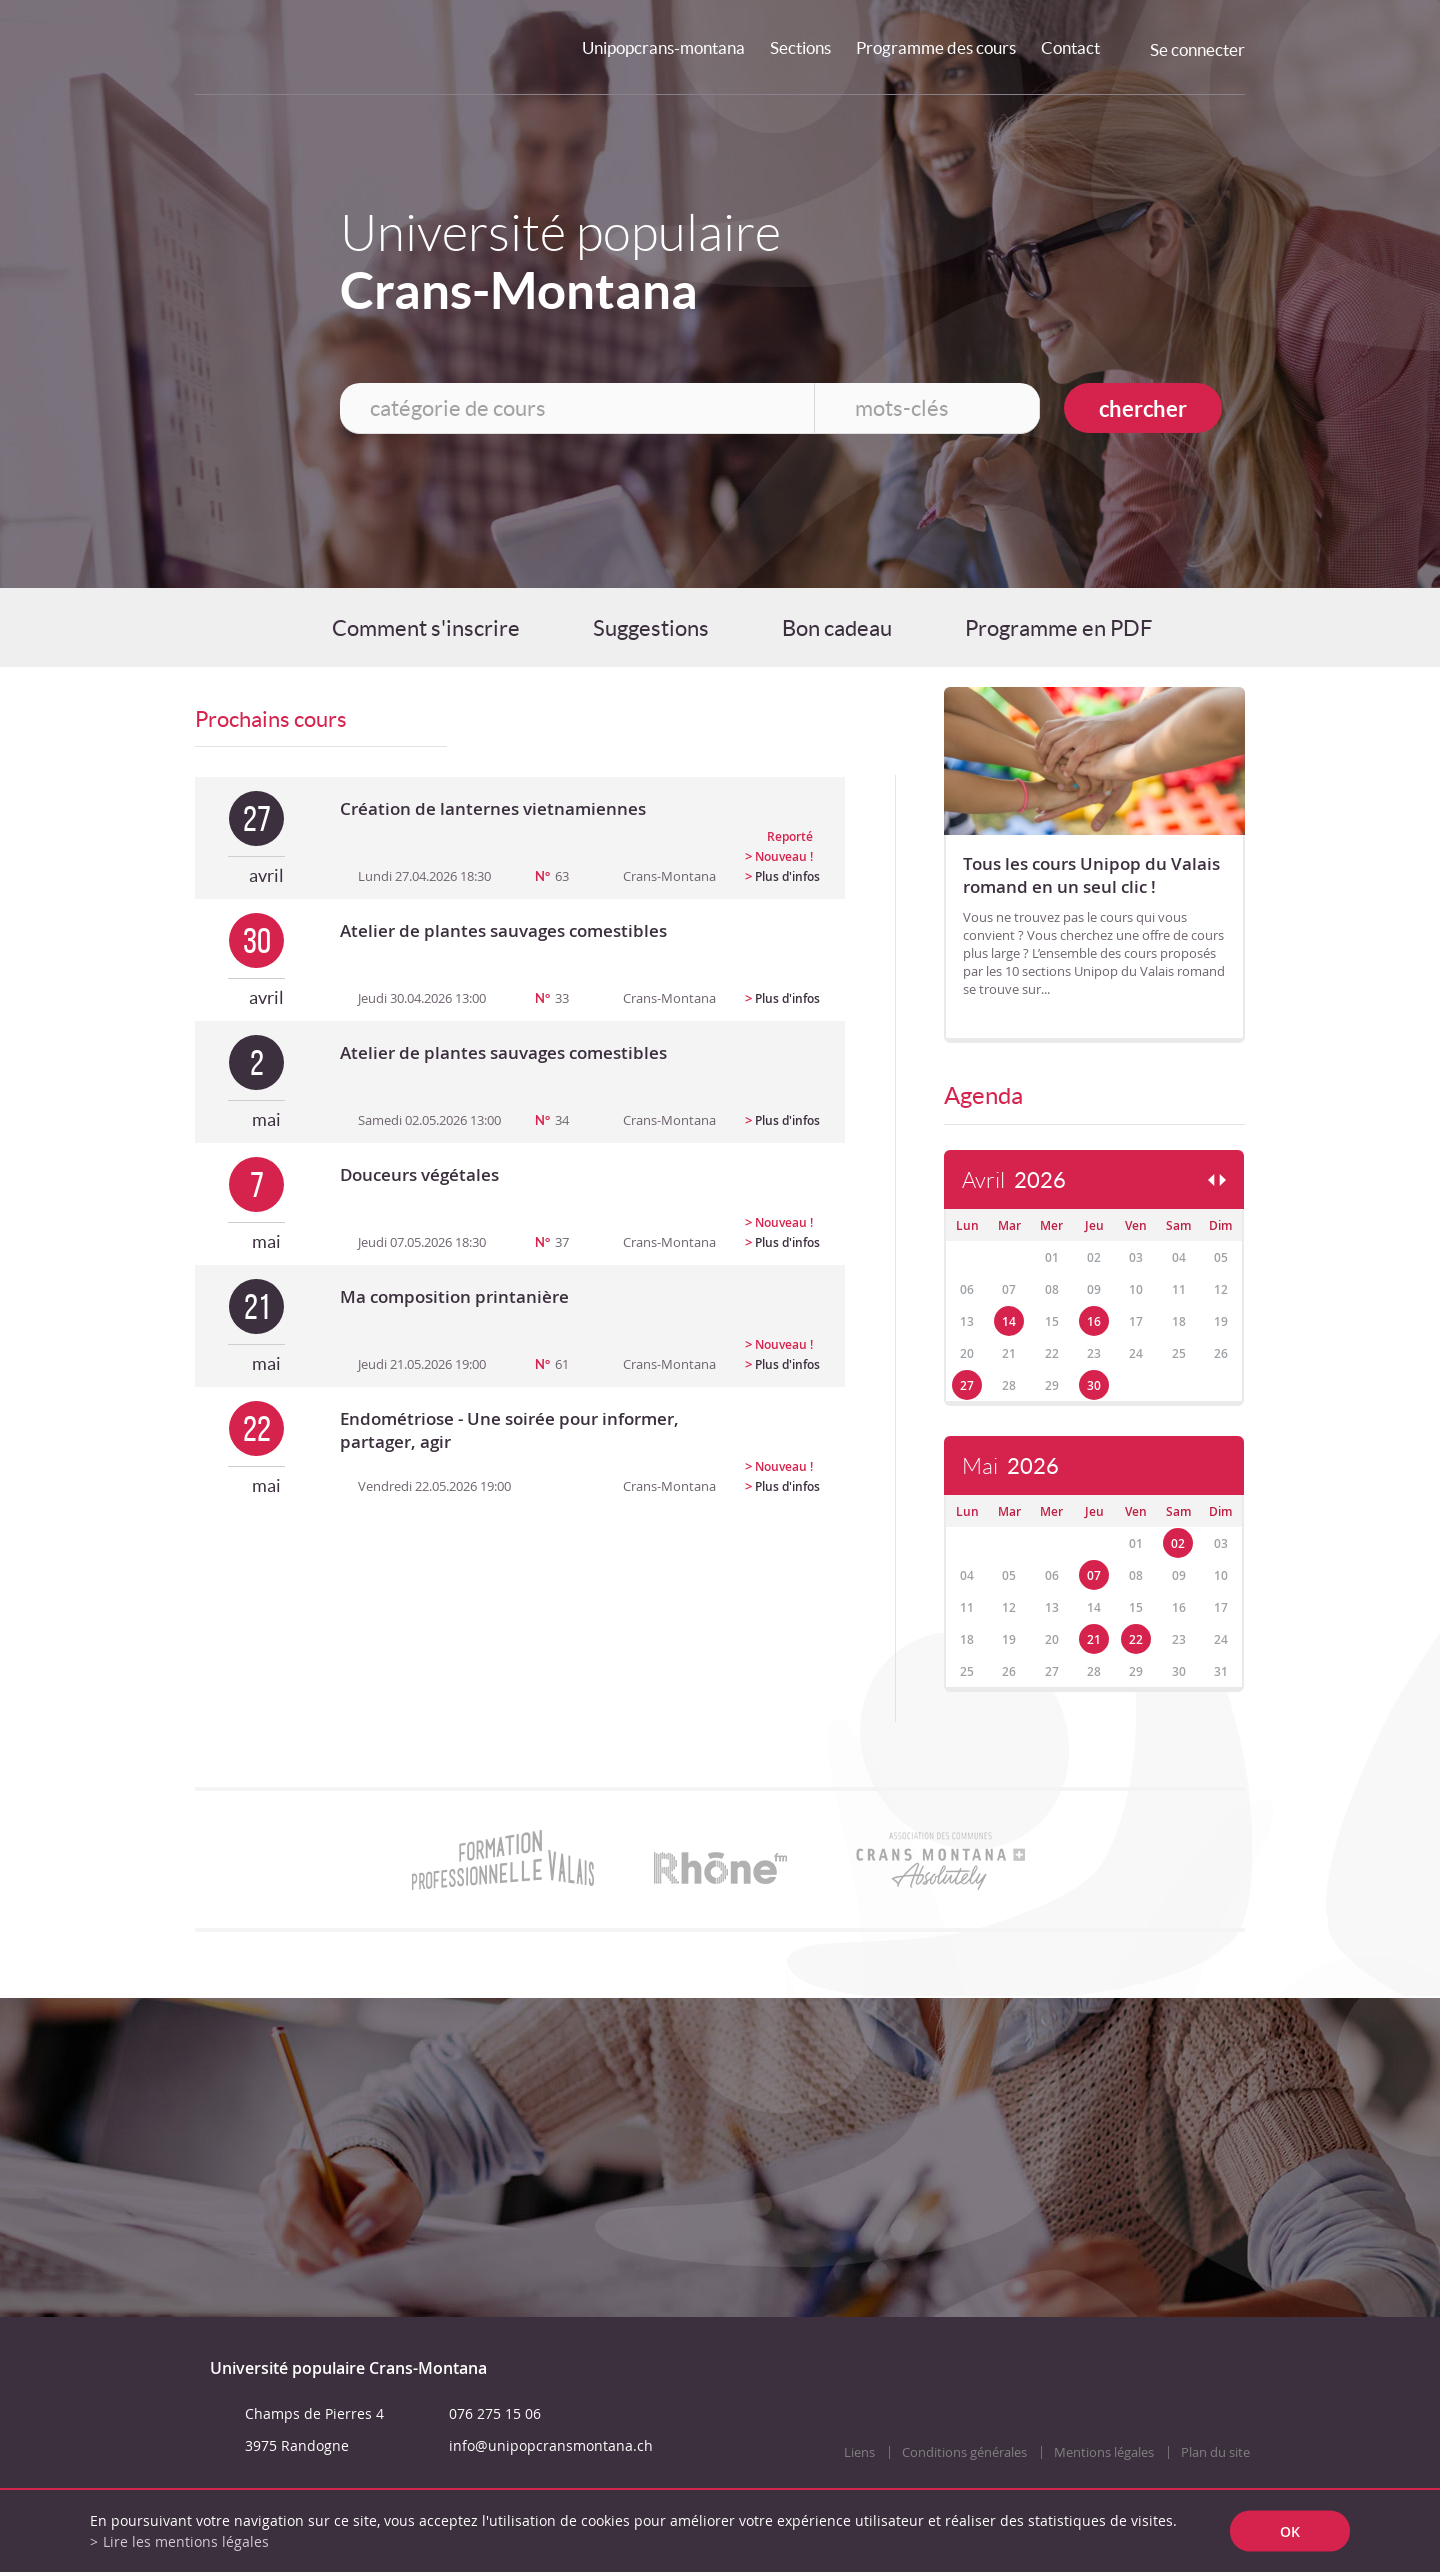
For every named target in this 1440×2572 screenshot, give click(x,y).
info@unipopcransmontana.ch (551, 2445)
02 (1178, 1543)
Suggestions (651, 628)
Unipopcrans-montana (663, 47)
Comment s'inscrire (426, 628)
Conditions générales (964, 2452)
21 (1094, 1639)
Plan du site (1215, 2452)
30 (1094, 1385)
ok (1290, 2531)
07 (1094, 1575)
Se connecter (1197, 49)
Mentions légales (1104, 2452)
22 (1136, 1639)
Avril (1014, 1180)
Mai (1010, 1466)
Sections (800, 47)
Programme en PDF (1058, 628)
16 (1094, 1321)
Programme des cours (936, 47)
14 (1009, 1321)
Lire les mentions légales (186, 2541)
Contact (1070, 47)
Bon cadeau (837, 628)
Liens (859, 2452)
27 (967, 1385)
